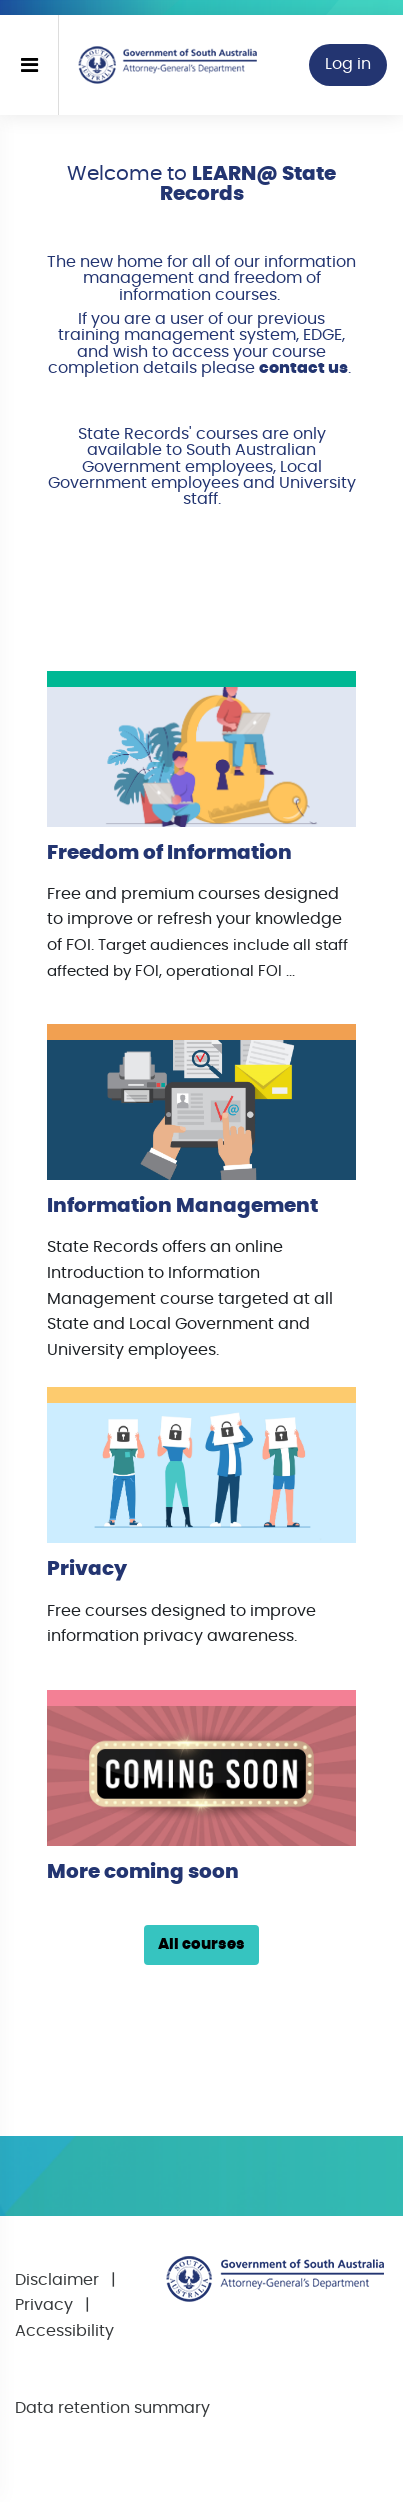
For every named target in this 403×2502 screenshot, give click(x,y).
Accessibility (64, 2331)
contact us (303, 368)
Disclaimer (57, 2280)
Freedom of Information (169, 853)
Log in (348, 64)
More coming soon (143, 1872)
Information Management (182, 1206)
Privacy (87, 1569)
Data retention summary (112, 2408)
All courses (201, 1944)
